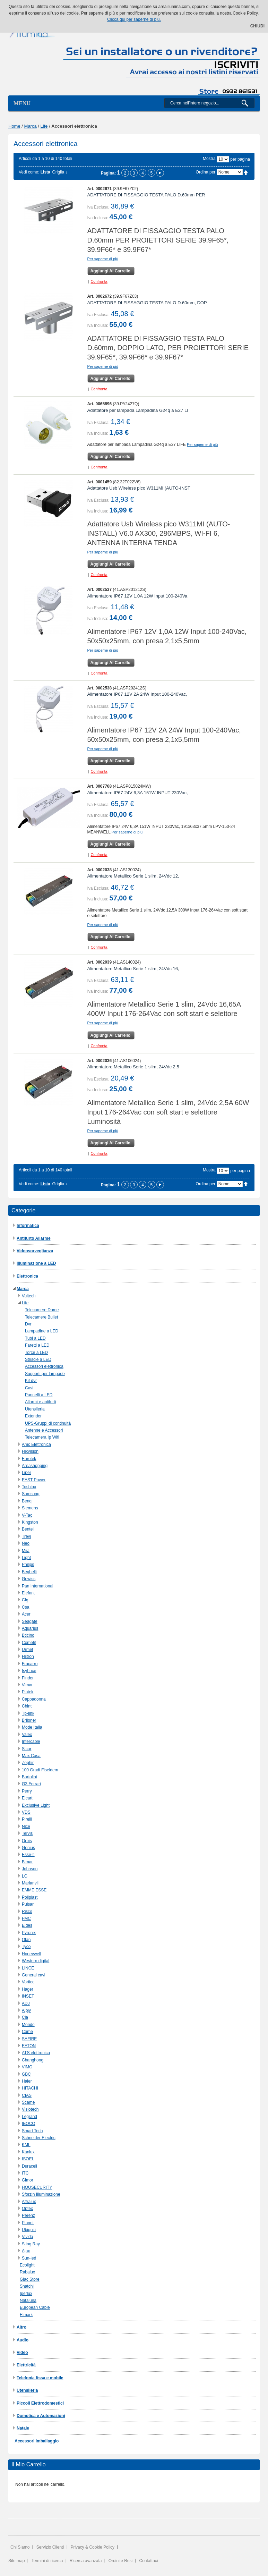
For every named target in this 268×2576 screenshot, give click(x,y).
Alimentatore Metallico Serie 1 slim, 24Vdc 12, (133, 876)
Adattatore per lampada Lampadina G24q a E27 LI (137, 410)
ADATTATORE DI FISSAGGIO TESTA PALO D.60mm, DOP (147, 302)
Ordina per (206, 172)
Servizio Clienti (50, 2547)
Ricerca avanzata (86, 2560)
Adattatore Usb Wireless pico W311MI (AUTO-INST (138, 488)
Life (44, 126)
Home (14, 126)
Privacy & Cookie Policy (92, 2547)
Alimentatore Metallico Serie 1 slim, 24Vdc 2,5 (133, 1066)
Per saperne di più (102, 259)
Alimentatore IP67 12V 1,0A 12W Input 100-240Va (137, 596)
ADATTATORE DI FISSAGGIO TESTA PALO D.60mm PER (146, 194)
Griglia (58, 172)
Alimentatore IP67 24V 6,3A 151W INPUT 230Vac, (137, 792)
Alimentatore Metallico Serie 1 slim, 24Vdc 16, (133, 968)
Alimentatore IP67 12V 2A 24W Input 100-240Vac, (137, 694)
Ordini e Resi (120, 2560)
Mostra (209, 158)
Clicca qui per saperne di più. (134, 19)
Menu (22, 103)
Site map (16, 2560)
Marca (30, 126)
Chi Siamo (19, 2547)
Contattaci (148, 2560)
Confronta (98, 281)
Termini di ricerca (47, 2560)
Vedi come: (29, 172)
